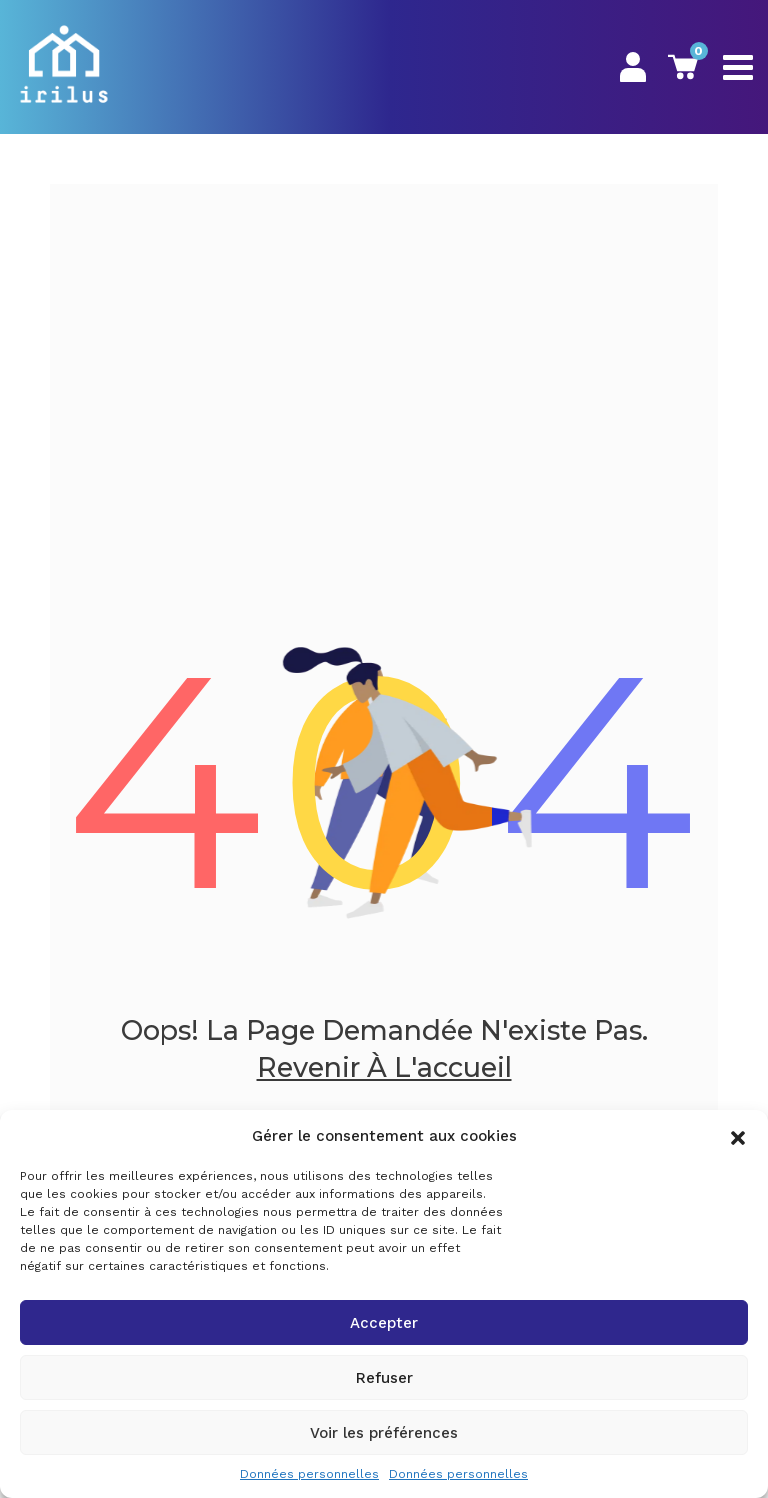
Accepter (384, 1323)
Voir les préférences (384, 1433)
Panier (683, 66)
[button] (738, 1136)
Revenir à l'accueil (384, 1067)
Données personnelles (309, 1474)
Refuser (384, 1378)
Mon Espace (633, 67)
